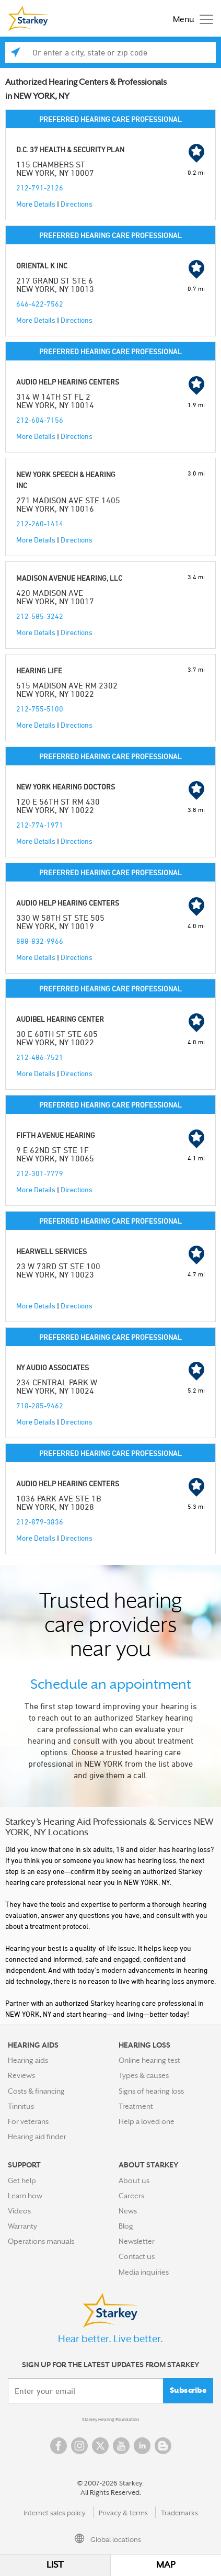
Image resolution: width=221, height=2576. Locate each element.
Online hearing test (149, 2060)
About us (134, 2180)
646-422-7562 (39, 303)
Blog (126, 2226)
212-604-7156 (39, 419)
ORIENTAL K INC (41, 265)
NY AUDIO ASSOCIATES (52, 1367)
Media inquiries (144, 2272)
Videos (19, 2211)
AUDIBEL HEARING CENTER (60, 1018)
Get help (22, 2180)
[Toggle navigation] (190, 18)
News (128, 2211)
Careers (131, 2195)
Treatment (136, 2106)
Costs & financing (36, 2091)
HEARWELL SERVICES (51, 1251)
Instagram (79, 2445)
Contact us (137, 2256)
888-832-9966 (39, 940)
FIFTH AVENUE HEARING (55, 1135)
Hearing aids (28, 2060)
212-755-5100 (39, 708)
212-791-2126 (39, 187)
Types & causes (144, 2075)
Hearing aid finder (37, 2136)
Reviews (21, 2075)
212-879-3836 (39, 1521)
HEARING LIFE (39, 670)
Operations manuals (41, 2241)
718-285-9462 (39, 1405)
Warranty (22, 2226)
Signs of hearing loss (151, 2091)
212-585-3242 (39, 616)
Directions (76, 203)
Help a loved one (147, 2121)
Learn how (25, 2195)
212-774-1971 (39, 824)
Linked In (142, 2445)
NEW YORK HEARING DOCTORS (65, 786)
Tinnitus (21, 2106)
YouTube (121, 2445)
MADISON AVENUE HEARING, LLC (69, 577)
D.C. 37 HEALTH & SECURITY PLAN (70, 149)
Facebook (58, 2445)
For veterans (28, 2121)
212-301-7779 (39, 1173)
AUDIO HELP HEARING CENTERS (67, 381)
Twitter (100, 2445)
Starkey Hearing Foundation (110, 2419)
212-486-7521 (39, 1057)
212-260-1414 (39, 523)
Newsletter (137, 2241)
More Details (35, 203)
